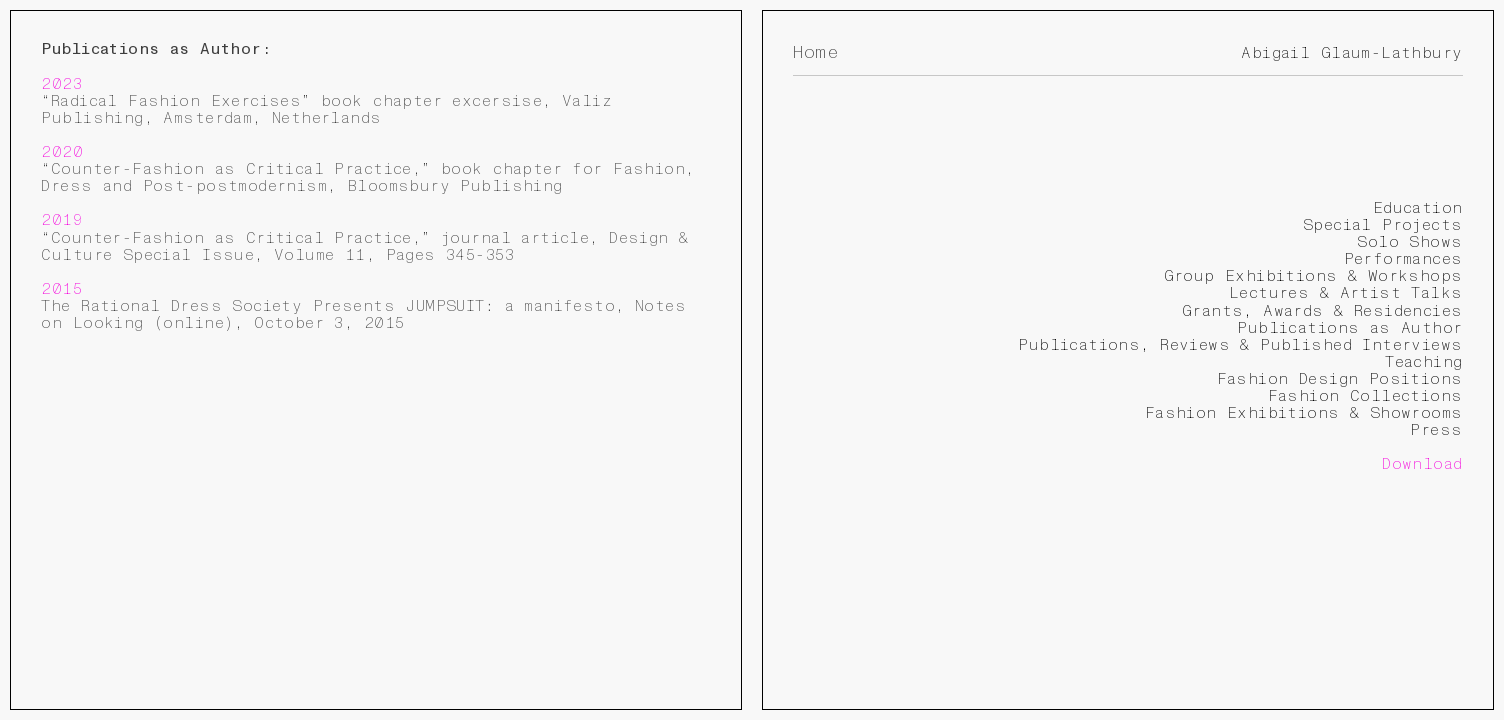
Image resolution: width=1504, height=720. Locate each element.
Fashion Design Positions (1340, 379)
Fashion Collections (1365, 396)
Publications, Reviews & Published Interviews (1240, 345)
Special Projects (1383, 225)
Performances (1403, 259)
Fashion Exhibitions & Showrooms (1304, 413)
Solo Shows (1409, 242)
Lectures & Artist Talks (1346, 293)
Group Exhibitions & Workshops (1313, 276)
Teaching (1423, 362)
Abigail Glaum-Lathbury (1351, 53)
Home (815, 52)
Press (1436, 430)
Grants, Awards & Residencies (1322, 311)
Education (1418, 208)
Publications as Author (1349, 328)
